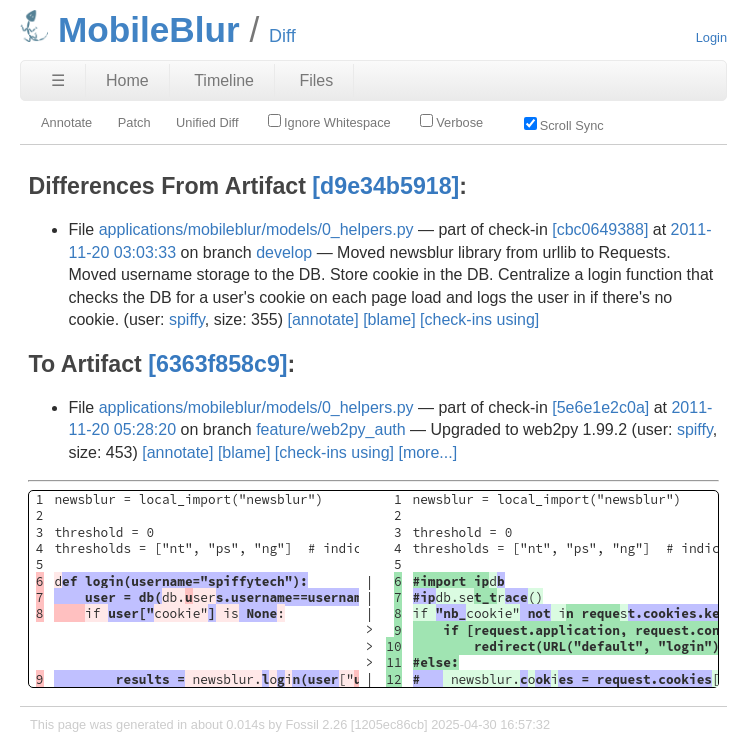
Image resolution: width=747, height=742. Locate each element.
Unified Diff (207, 122)
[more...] (427, 452)
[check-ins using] (479, 319)
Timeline (224, 80)
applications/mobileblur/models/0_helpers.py (256, 229)
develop (284, 252)
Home (127, 80)
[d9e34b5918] (385, 186)
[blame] (389, 319)
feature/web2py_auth (330, 429)
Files (316, 80)
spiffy (187, 319)
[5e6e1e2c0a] (600, 407)
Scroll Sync (564, 125)
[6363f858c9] (217, 364)
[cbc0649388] (600, 229)
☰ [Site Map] (58, 80)
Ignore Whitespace (329, 122)
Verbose (451, 122)
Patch (134, 122)
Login (711, 37)
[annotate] (323, 319)
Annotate (66, 122)
